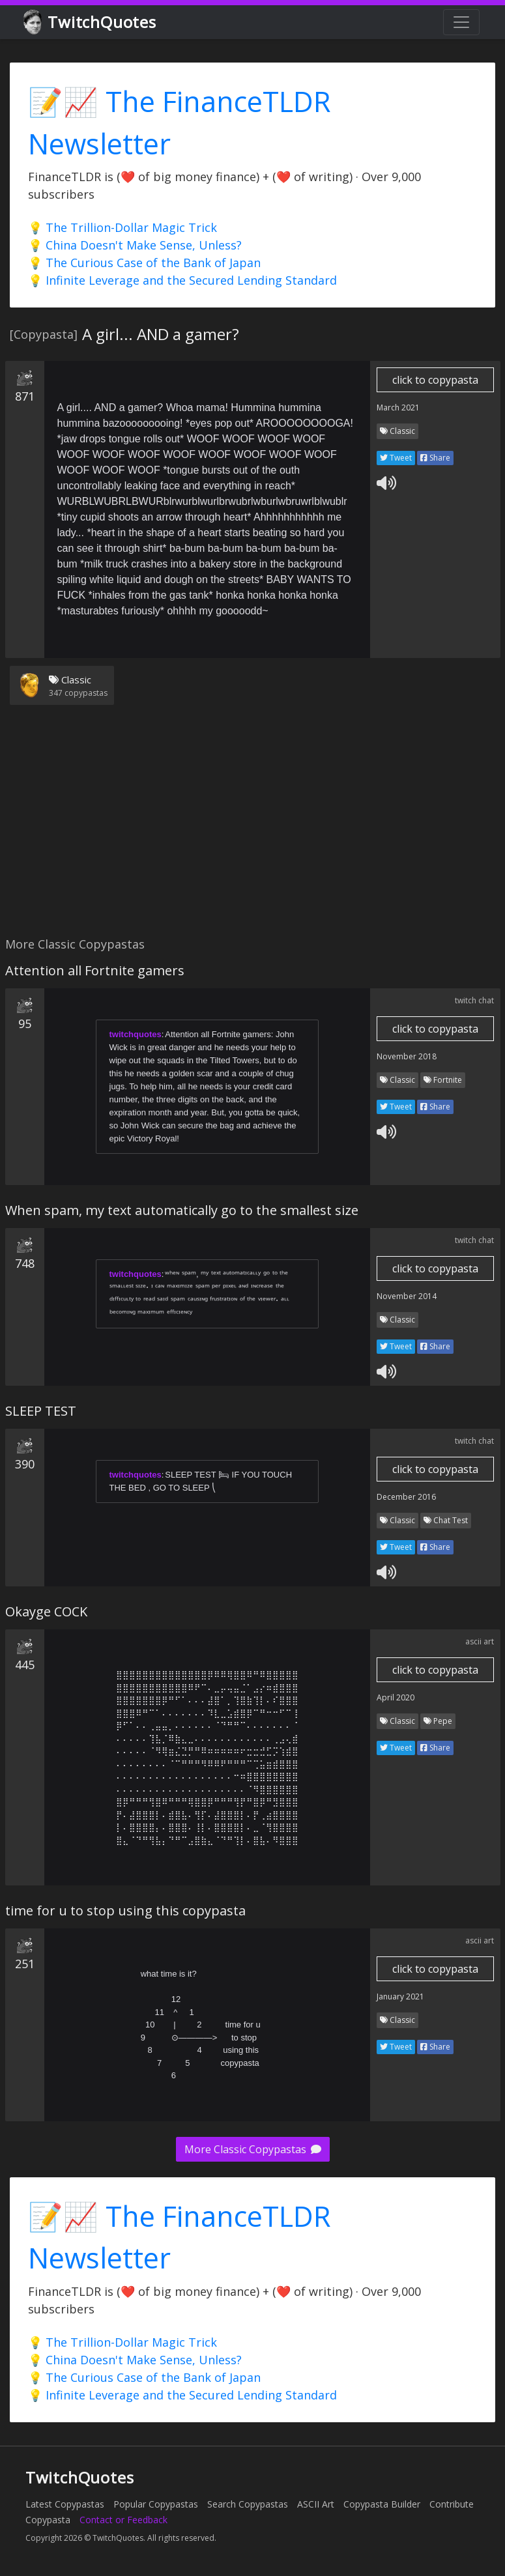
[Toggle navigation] (461, 22)
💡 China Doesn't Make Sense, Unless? (135, 245)
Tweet (396, 457)
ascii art (479, 1641)
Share (435, 457)
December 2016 (406, 1496)
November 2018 (407, 1056)
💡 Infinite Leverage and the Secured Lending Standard (182, 280)
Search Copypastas (247, 2504)
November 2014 (407, 1296)
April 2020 (395, 1697)
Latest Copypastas (64, 2504)
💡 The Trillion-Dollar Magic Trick (122, 227)
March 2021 (398, 407)
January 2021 (400, 1996)
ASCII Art (315, 2504)
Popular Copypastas (155, 2504)
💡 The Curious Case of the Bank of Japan (144, 262)
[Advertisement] (250, 828)
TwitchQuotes (90, 22)
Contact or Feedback (123, 2519)
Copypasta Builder (381, 2504)
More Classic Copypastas (252, 2149)
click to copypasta (435, 380)
